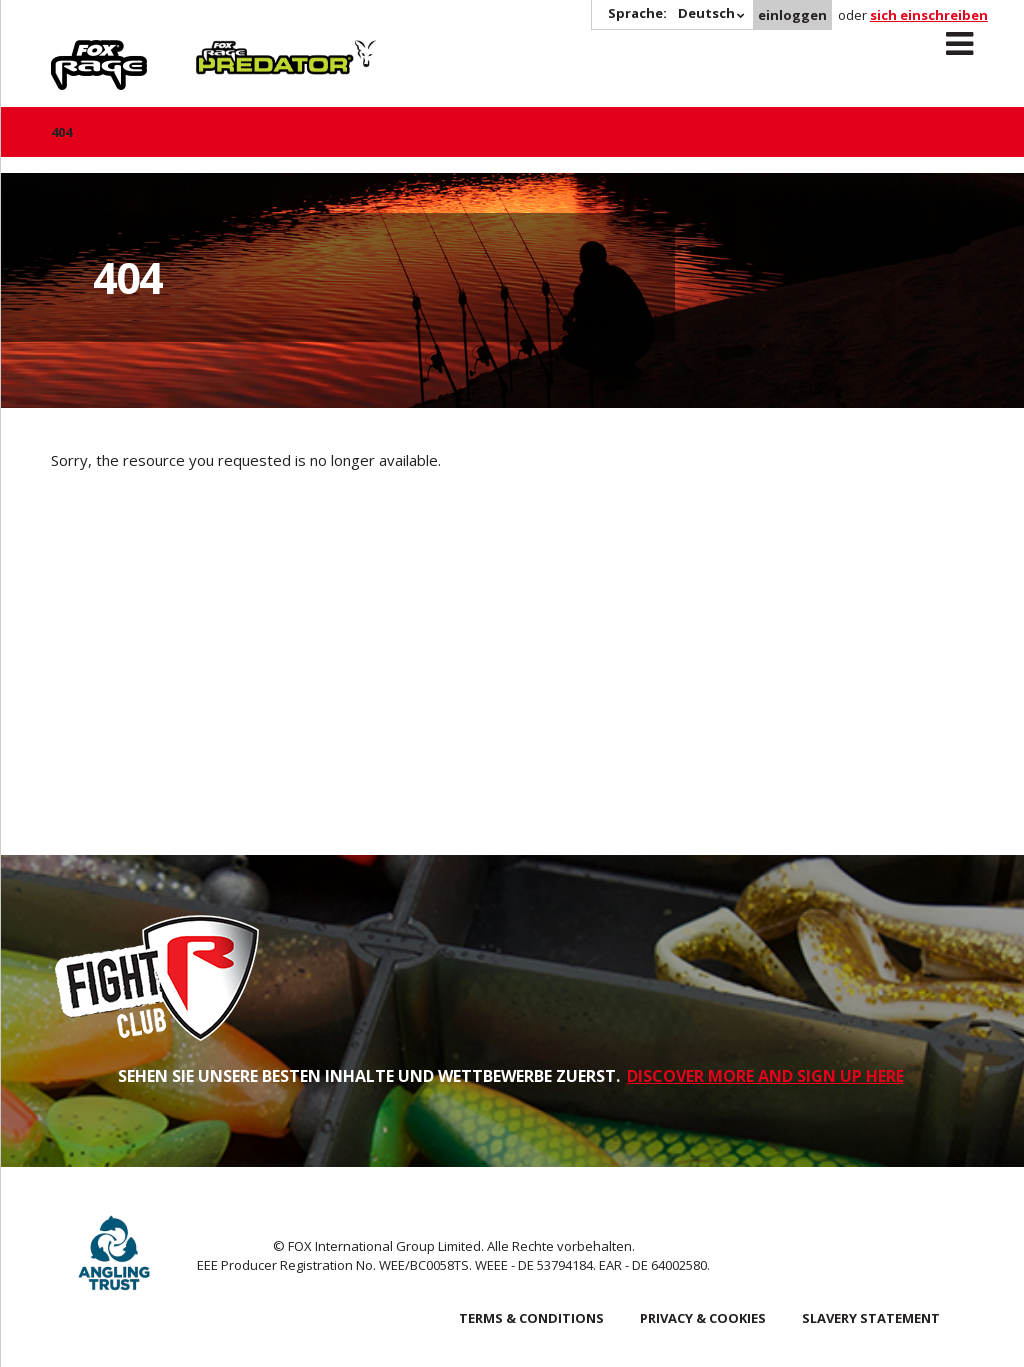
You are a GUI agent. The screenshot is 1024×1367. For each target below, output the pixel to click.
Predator (229, 51)
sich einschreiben (929, 15)
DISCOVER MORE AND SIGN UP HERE (765, 1076)
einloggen (792, 15)
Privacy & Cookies (703, 1318)
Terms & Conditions (531, 1318)
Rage (70, 51)
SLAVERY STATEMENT (871, 1318)
